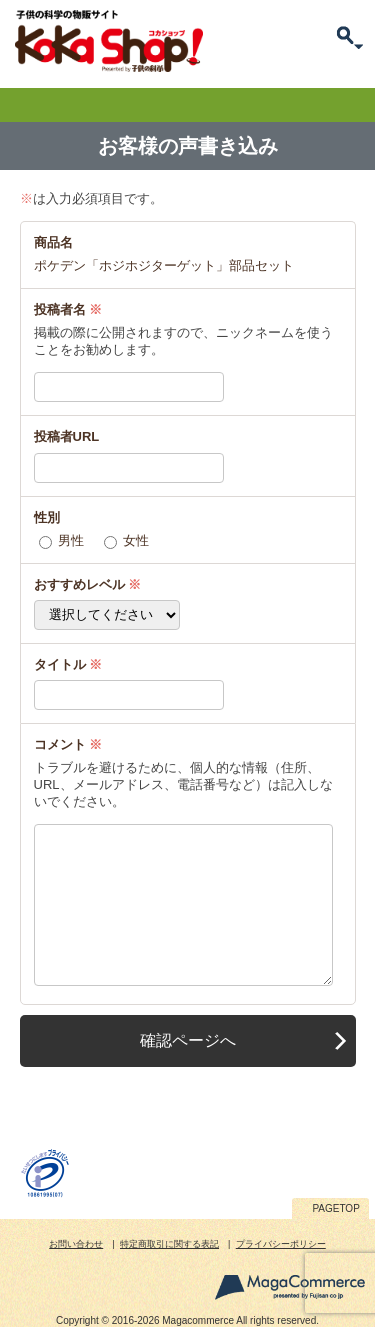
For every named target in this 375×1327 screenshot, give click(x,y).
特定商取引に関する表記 (169, 1244)
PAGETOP (335, 1208)
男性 (71, 540)
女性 (136, 540)
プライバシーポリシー (281, 1244)
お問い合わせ (76, 1244)
